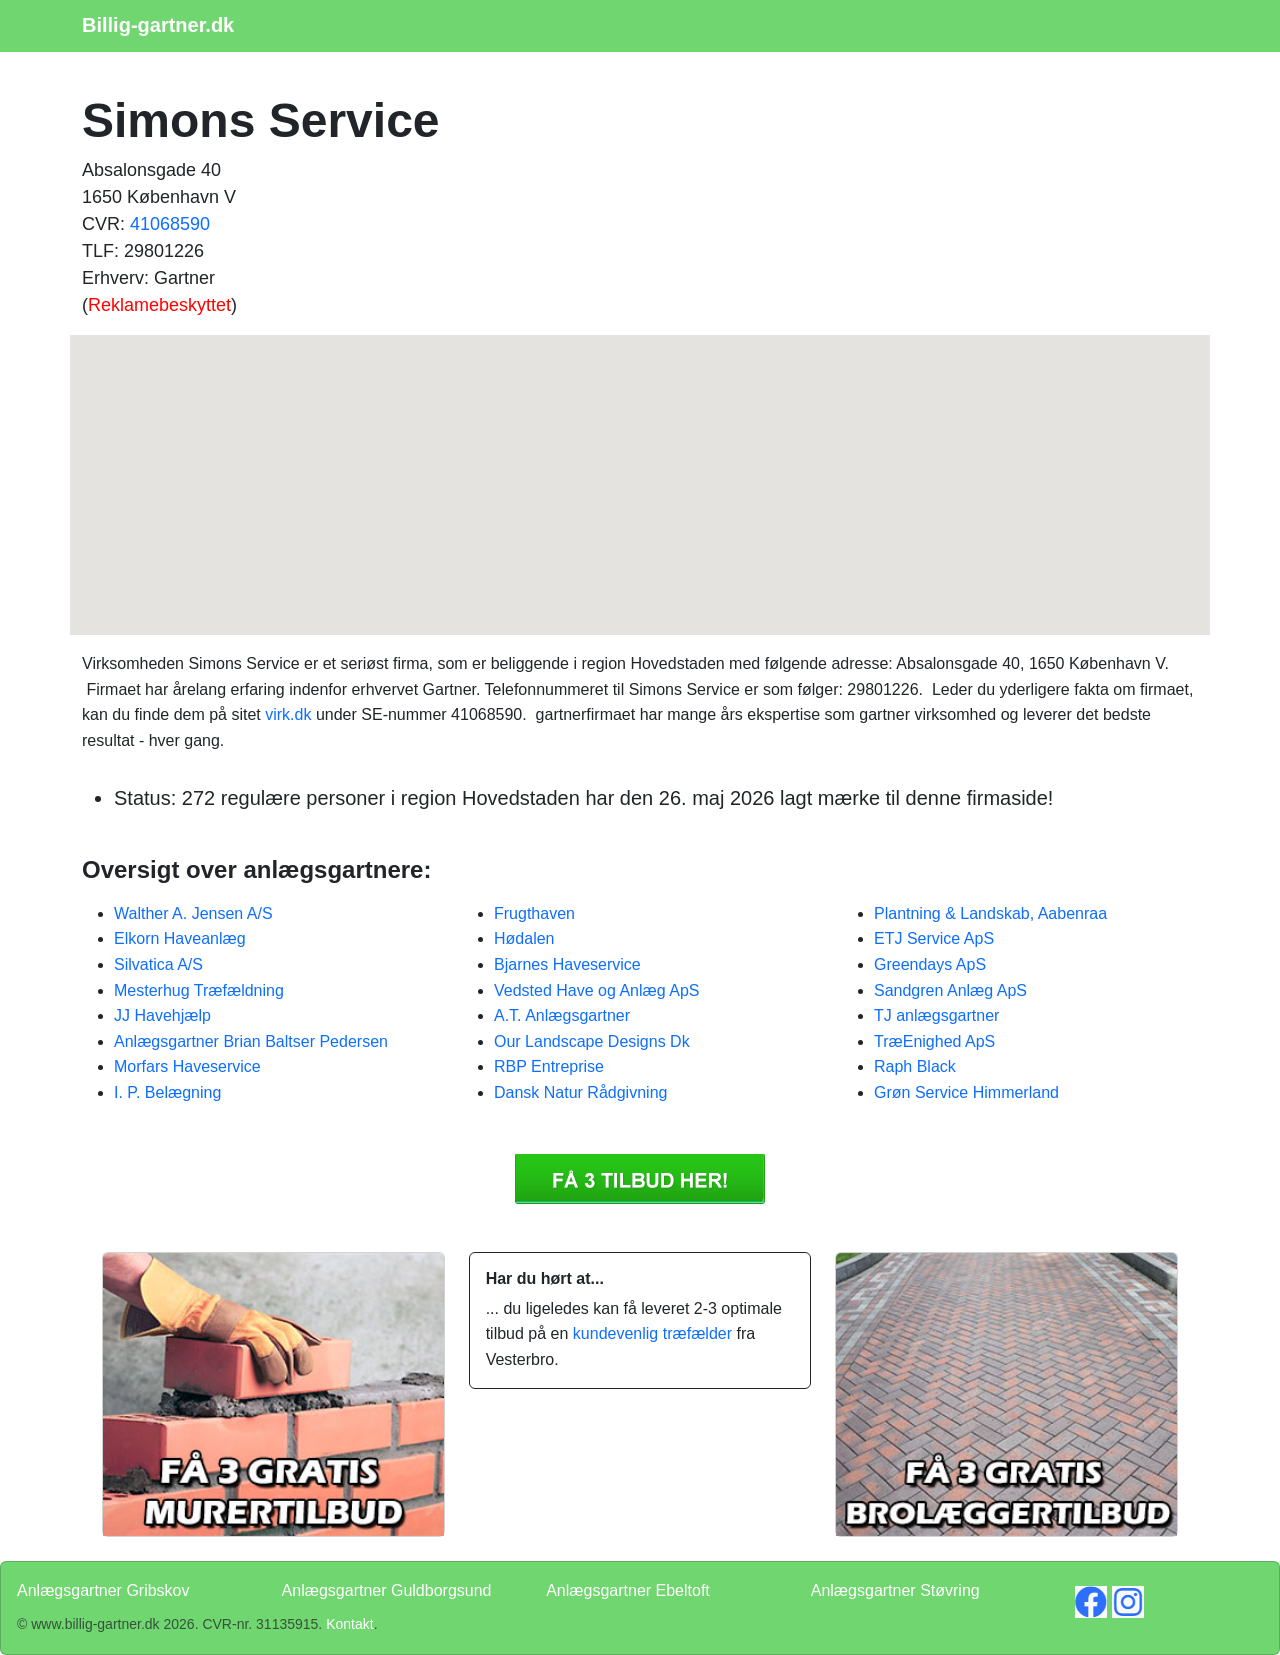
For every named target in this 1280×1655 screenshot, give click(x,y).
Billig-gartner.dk (158, 25)
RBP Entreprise (549, 1066)
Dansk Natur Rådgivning (580, 1092)
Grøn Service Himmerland (966, 1092)
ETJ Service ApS (934, 938)
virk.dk (288, 714)
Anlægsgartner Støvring (895, 1590)
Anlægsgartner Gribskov (103, 1590)
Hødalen (524, 938)
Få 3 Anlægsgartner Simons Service (640, 1179)
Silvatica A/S (158, 964)
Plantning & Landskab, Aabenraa (990, 913)
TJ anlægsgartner (936, 1015)
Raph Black (915, 1066)
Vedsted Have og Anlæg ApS (596, 990)
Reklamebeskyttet (159, 305)
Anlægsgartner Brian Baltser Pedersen (251, 1041)
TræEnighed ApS (934, 1041)
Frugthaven (534, 913)
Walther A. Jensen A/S (193, 913)
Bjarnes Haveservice (567, 964)
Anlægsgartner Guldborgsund (387, 1590)
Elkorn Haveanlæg (180, 938)
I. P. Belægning (167, 1092)
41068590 (170, 224)
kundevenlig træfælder (652, 1333)
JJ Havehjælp (162, 1015)
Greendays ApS (930, 964)
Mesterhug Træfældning (199, 990)
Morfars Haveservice (187, 1066)
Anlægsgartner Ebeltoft (628, 1590)
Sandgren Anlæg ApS (950, 990)
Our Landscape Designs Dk (592, 1041)
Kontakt (349, 1624)
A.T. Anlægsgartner (562, 1015)
